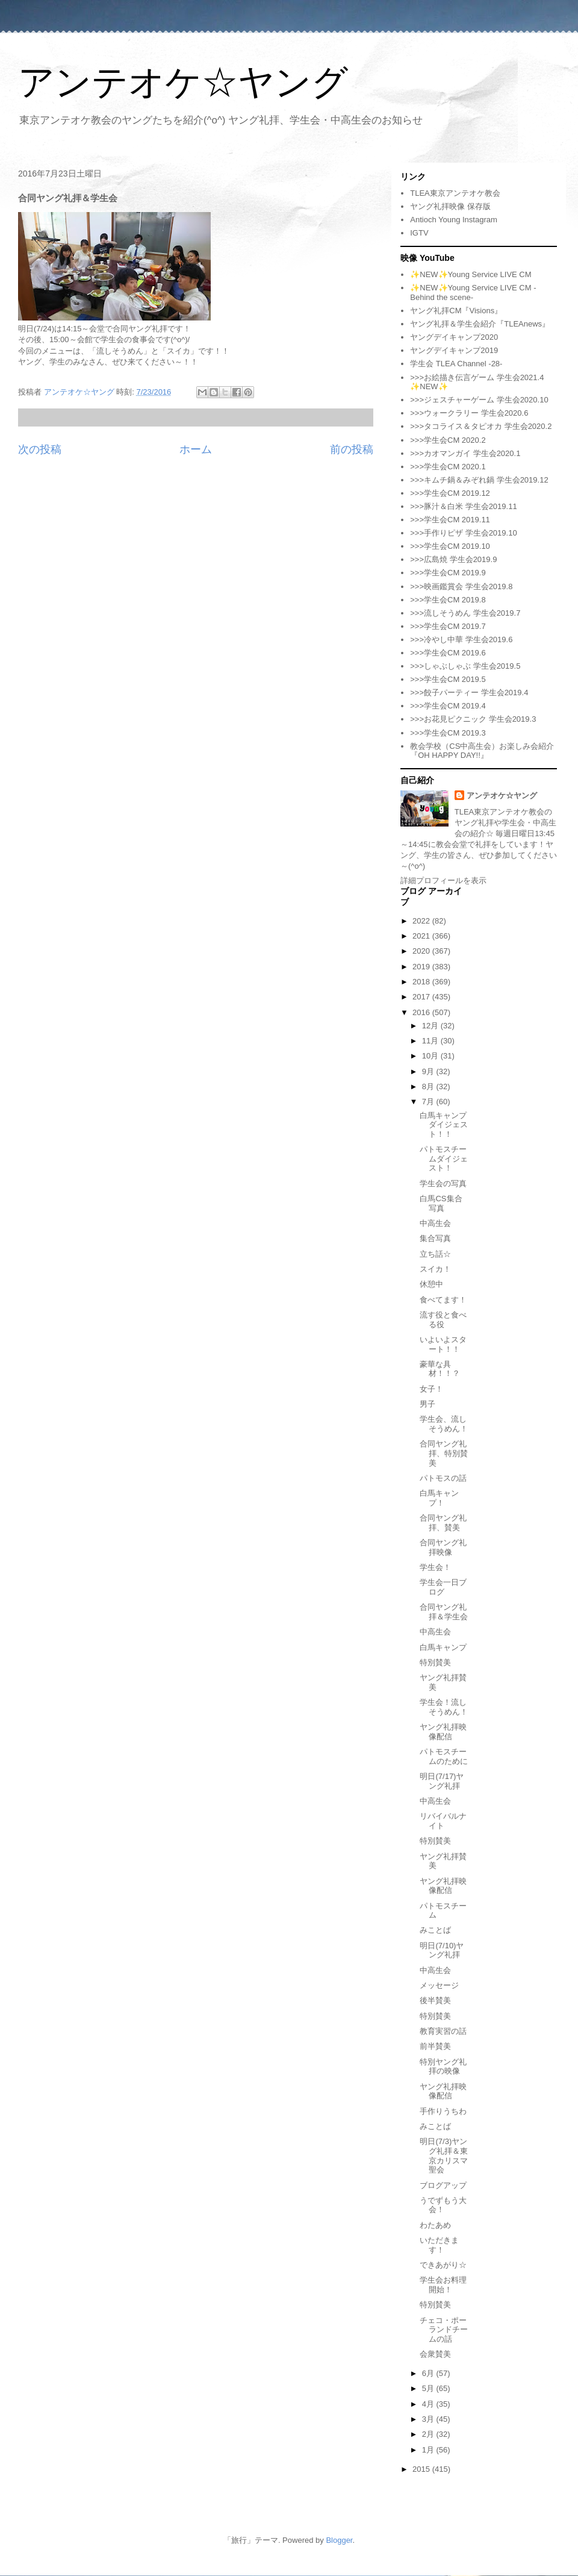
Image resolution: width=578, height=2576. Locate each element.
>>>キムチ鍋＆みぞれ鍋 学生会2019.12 (479, 479)
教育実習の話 (443, 2031)
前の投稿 (351, 449)
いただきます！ (439, 2245)
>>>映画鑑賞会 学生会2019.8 (461, 586)
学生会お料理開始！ (443, 2284)
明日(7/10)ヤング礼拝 (442, 1950)
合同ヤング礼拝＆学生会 (444, 1611)
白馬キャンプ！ (439, 1498)
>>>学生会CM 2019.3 (447, 732)
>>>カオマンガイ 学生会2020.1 (465, 453)
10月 (431, 1055)
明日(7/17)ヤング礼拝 (442, 1781)
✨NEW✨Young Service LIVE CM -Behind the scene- (473, 292)
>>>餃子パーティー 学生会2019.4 (469, 692)
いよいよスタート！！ (443, 1344)
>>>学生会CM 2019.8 (447, 599)
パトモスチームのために (444, 1756)
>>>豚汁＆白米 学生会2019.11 (463, 506)
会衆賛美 (435, 2354)
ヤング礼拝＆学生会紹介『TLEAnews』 (480, 323)
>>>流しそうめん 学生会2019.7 (465, 612)
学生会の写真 (443, 1183)
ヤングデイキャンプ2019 (454, 350)
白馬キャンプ (443, 1647)
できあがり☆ (443, 2264)
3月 (429, 2419)
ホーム (195, 449)
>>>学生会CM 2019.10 (450, 546)
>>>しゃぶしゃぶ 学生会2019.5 (465, 666)
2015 (422, 2469)
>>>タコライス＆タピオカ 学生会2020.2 (481, 426)
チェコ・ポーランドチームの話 (444, 2329)
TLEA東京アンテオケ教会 (455, 193)
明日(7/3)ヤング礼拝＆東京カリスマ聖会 (444, 2155)
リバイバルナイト (443, 1821)
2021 (422, 935)
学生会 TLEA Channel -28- (456, 363)
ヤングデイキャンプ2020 (454, 337)
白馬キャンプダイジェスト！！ (444, 1125)
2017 (422, 996)
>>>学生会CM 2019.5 (447, 679)
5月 (429, 2388)
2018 (422, 981)
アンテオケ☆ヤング (183, 82)
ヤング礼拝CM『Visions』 (456, 310)
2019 (422, 966)
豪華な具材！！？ (440, 1369)
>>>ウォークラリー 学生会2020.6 (469, 412)
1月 (429, 2449)
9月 (429, 1071)
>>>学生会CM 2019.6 (447, 652)
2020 (422, 950)
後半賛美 (435, 2000)
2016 (422, 1012)
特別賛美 (435, 1662)
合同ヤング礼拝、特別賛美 (444, 1453)
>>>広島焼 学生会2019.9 (453, 559)
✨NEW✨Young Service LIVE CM (470, 274)
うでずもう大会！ (443, 2205)
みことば (435, 1929)
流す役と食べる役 (443, 1319)
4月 (429, 2404)
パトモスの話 (443, 1478)
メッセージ (439, 1985)
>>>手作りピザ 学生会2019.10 (463, 532)
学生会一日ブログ (443, 1587)
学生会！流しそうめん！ (444, 1707)
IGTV (419, 232)
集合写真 (435, 1238)
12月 (431, 1025)
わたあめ (435, 2225)
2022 (422, 920)
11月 (431, 1040)
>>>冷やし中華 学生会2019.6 (461, 639)
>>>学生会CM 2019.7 (447, 626)
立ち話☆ (435, 1253)
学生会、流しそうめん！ (444, 1424)
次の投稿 (39, 449)
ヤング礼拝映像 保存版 (450, 206)
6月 (429, 2373)
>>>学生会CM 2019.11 (450, 519)
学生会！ (435, 1567)
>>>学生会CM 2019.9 (447, 572)
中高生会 (435, 1223)
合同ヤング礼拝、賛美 (443, 1522)
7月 (429, 1101)
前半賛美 (435, 2046)
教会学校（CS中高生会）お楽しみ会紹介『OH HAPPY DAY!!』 (482, 751)
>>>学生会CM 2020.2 (447, 440)
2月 (429, 2434)
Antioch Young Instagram (453, 219)
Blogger (339, 2540)
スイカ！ (435, 1269)
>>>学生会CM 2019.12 (450, 493)
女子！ (431, 1388)
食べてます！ (443, 1299)
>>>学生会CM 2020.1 (447, 466)
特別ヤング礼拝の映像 (443, 2066)
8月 (429, 1086)
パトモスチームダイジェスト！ (444, 1158)
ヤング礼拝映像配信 (443, 1731)
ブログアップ (443, 2185)
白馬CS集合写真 (441, 1203)
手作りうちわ (443, 2111)
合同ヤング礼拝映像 (443, 1547)
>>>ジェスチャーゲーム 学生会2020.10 (479, 399)
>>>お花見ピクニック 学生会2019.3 (473, 719)
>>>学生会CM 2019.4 (447, 705)
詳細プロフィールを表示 (443, 880)
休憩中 (431, 1284)
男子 (427, 1403)
